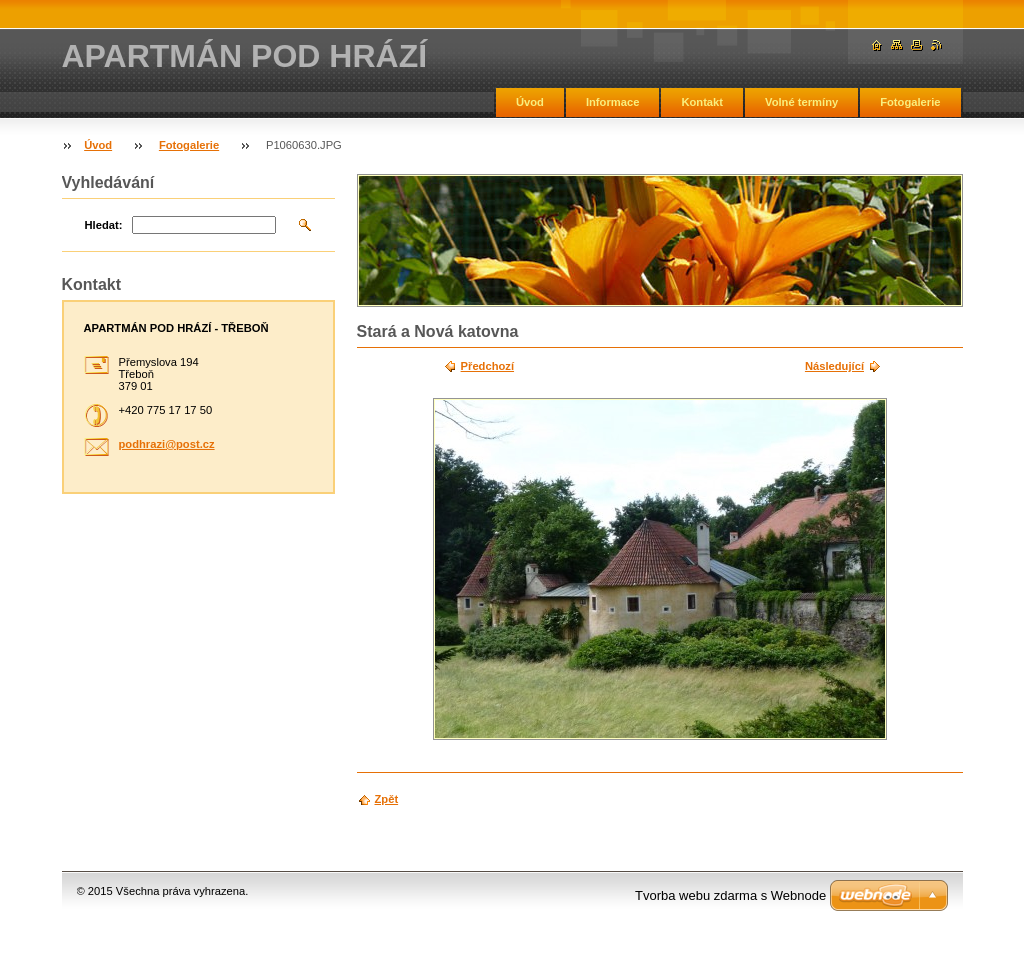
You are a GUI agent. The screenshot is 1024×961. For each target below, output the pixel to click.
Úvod (530, 102)
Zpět (387, 799)
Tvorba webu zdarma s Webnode (730, 895)
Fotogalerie (910, 102)
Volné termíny (801, 102)
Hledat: (104, 225)
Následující (834, 366)
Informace (612, 102)
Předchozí (487, 366)
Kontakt (702, 102)
